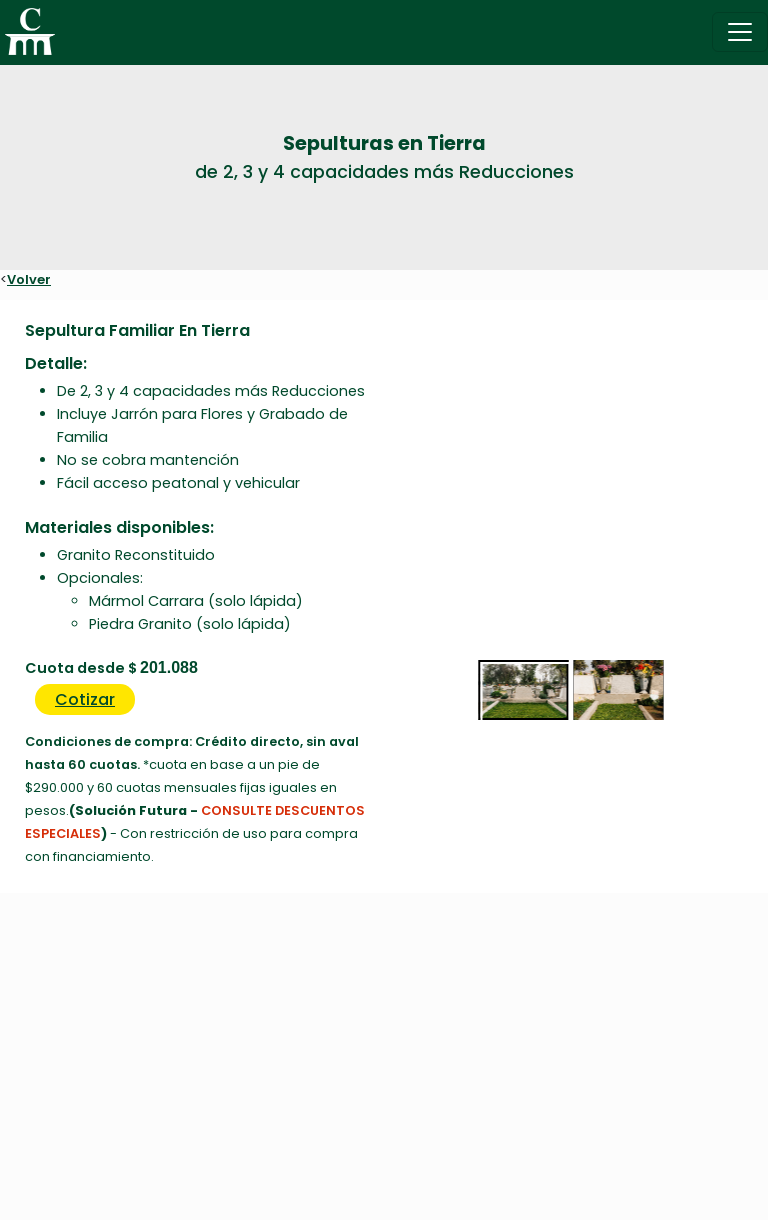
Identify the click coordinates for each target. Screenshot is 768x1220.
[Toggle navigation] (740, 32)
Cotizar (85, 699)
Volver (29, 279)
